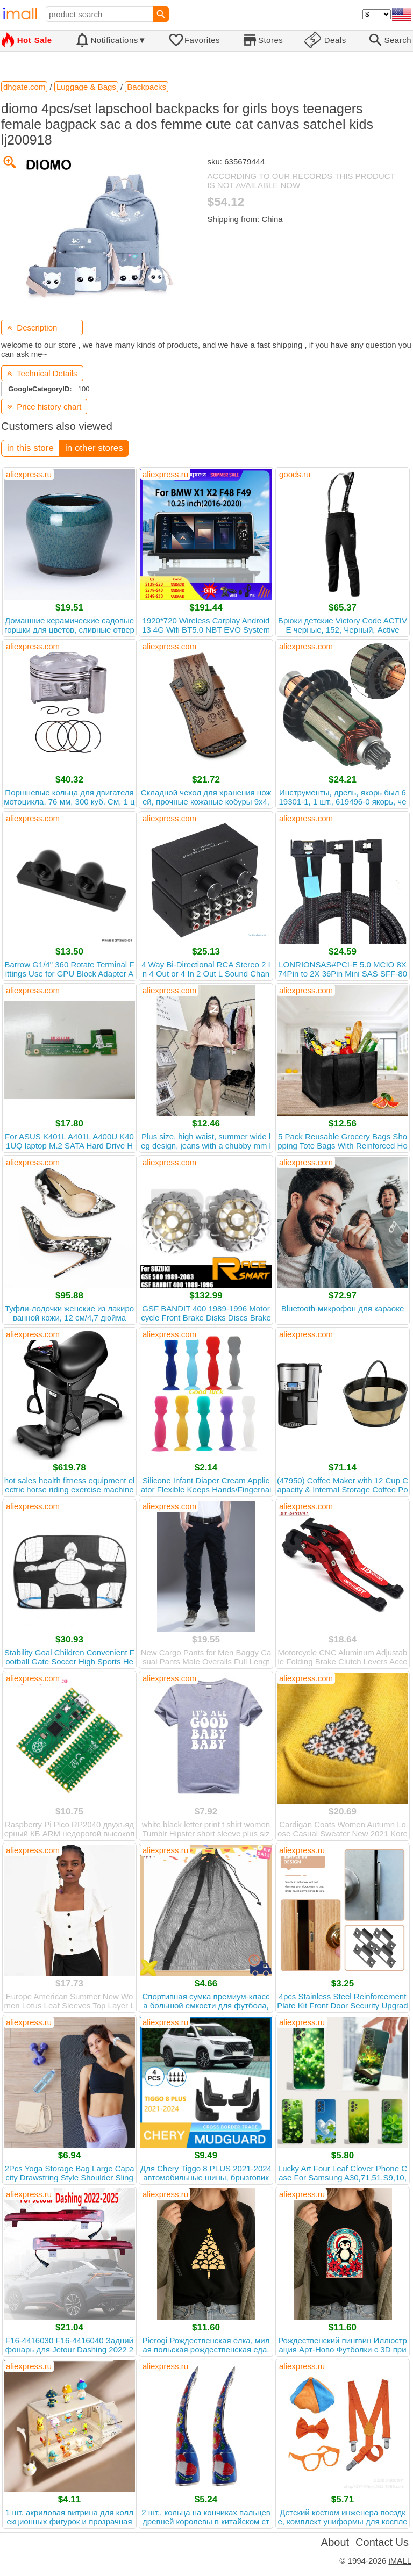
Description (32, 327)
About (335, 2542)
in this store (30, 448)
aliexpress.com (33, 646)
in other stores (94, 448)
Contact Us (382, 2542)
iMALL (399, 2560)
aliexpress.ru (29, 474)
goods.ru (294, 474)
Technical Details (42, 373)
